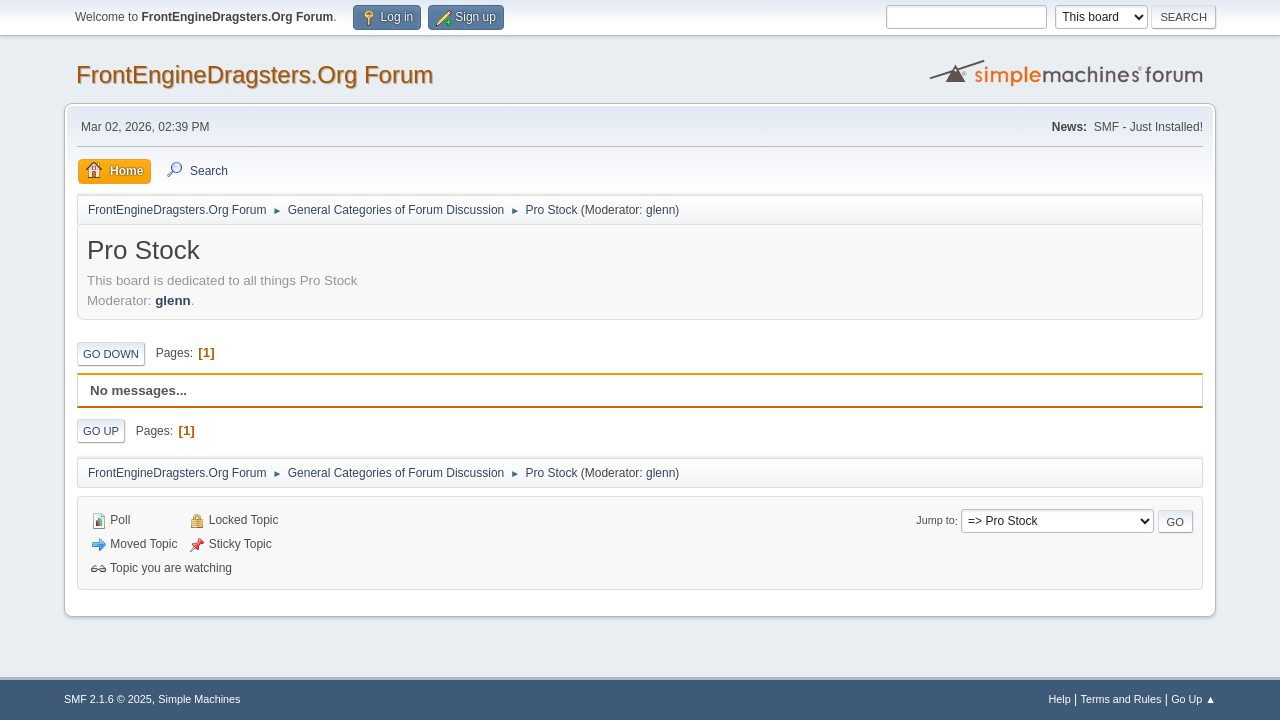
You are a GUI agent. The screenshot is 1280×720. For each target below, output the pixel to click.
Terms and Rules (1121, 699)
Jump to (935, 521)
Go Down (111, 354)
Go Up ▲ (1193, 699)
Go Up (101, 431)
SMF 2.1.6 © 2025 (108, 699)
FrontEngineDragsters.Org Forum (254, 74)
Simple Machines (199, 699)
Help (1060, 699)
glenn (660, 210)
